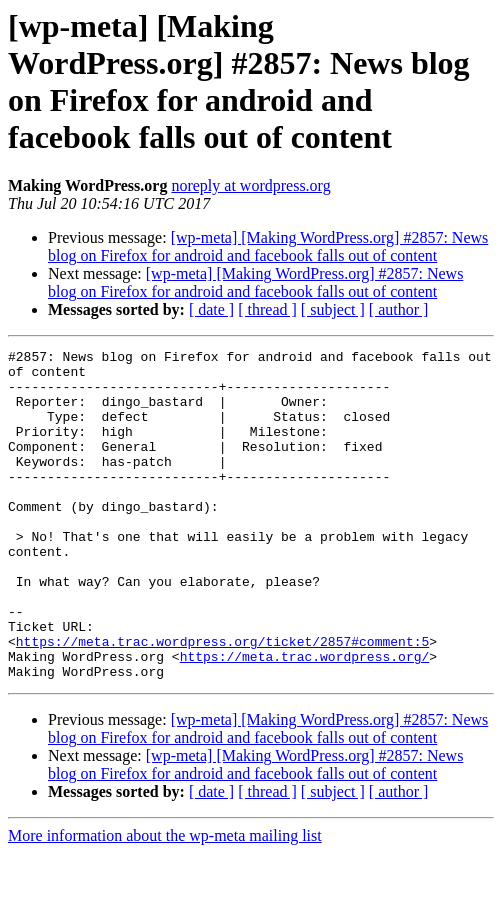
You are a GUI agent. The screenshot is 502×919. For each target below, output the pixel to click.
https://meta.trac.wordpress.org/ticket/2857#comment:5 (222, 701)
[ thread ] (267, 309)
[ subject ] (333, 309)
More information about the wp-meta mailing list (165, 901)
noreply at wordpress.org (250, 185)
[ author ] (399, 309)
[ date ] (211, 309)
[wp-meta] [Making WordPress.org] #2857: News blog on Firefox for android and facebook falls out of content (268, 246)
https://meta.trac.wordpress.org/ (305, 719)
